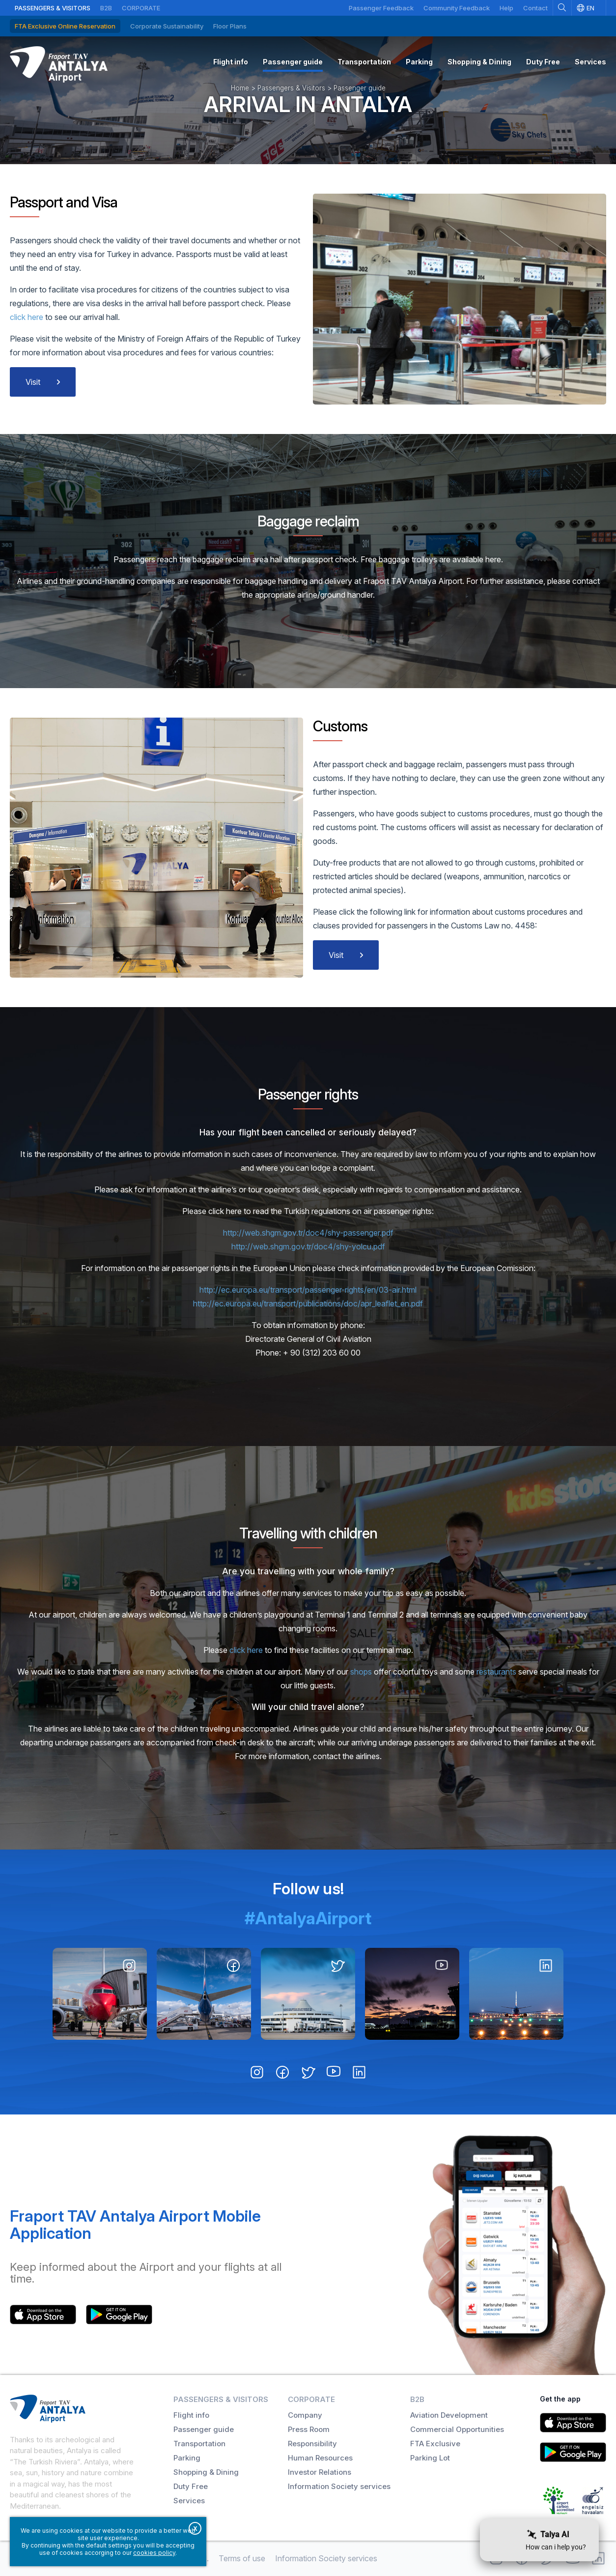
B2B (106, 8)
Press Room (309, 2429)
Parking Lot (430, 2457)
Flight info (191, 2415)
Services (189, 2500)
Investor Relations (319, 2472)
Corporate (141, 8)
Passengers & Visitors (52, 8)
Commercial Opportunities (457, 2429)
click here (27, 317)
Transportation (199, 2443)
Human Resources (320, 2457)
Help (506, 8)
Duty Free (190, 2486)
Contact (535, 8)
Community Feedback (456, 8)
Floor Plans (230, 26)
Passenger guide (203, 2429)
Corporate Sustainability (166, 26)
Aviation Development (449, 2415)
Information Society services (339, 2486)
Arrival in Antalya (308, 104)
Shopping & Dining (206, 2472)
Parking (186, 2457)
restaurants (496, 1672)
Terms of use (242, 2558)
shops (361, 1672)
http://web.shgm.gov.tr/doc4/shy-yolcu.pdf (308, 1246)
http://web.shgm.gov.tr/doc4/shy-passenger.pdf (308, 1233)
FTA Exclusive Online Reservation (65, 26)
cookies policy (154, 2552)
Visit (33, 382)
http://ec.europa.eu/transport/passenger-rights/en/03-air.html (308, 1290)
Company (305, 2415)
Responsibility (312, 2443)
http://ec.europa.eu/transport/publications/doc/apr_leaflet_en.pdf (308, 1303)
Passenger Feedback (381, 8)
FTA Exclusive (435, 2443)
